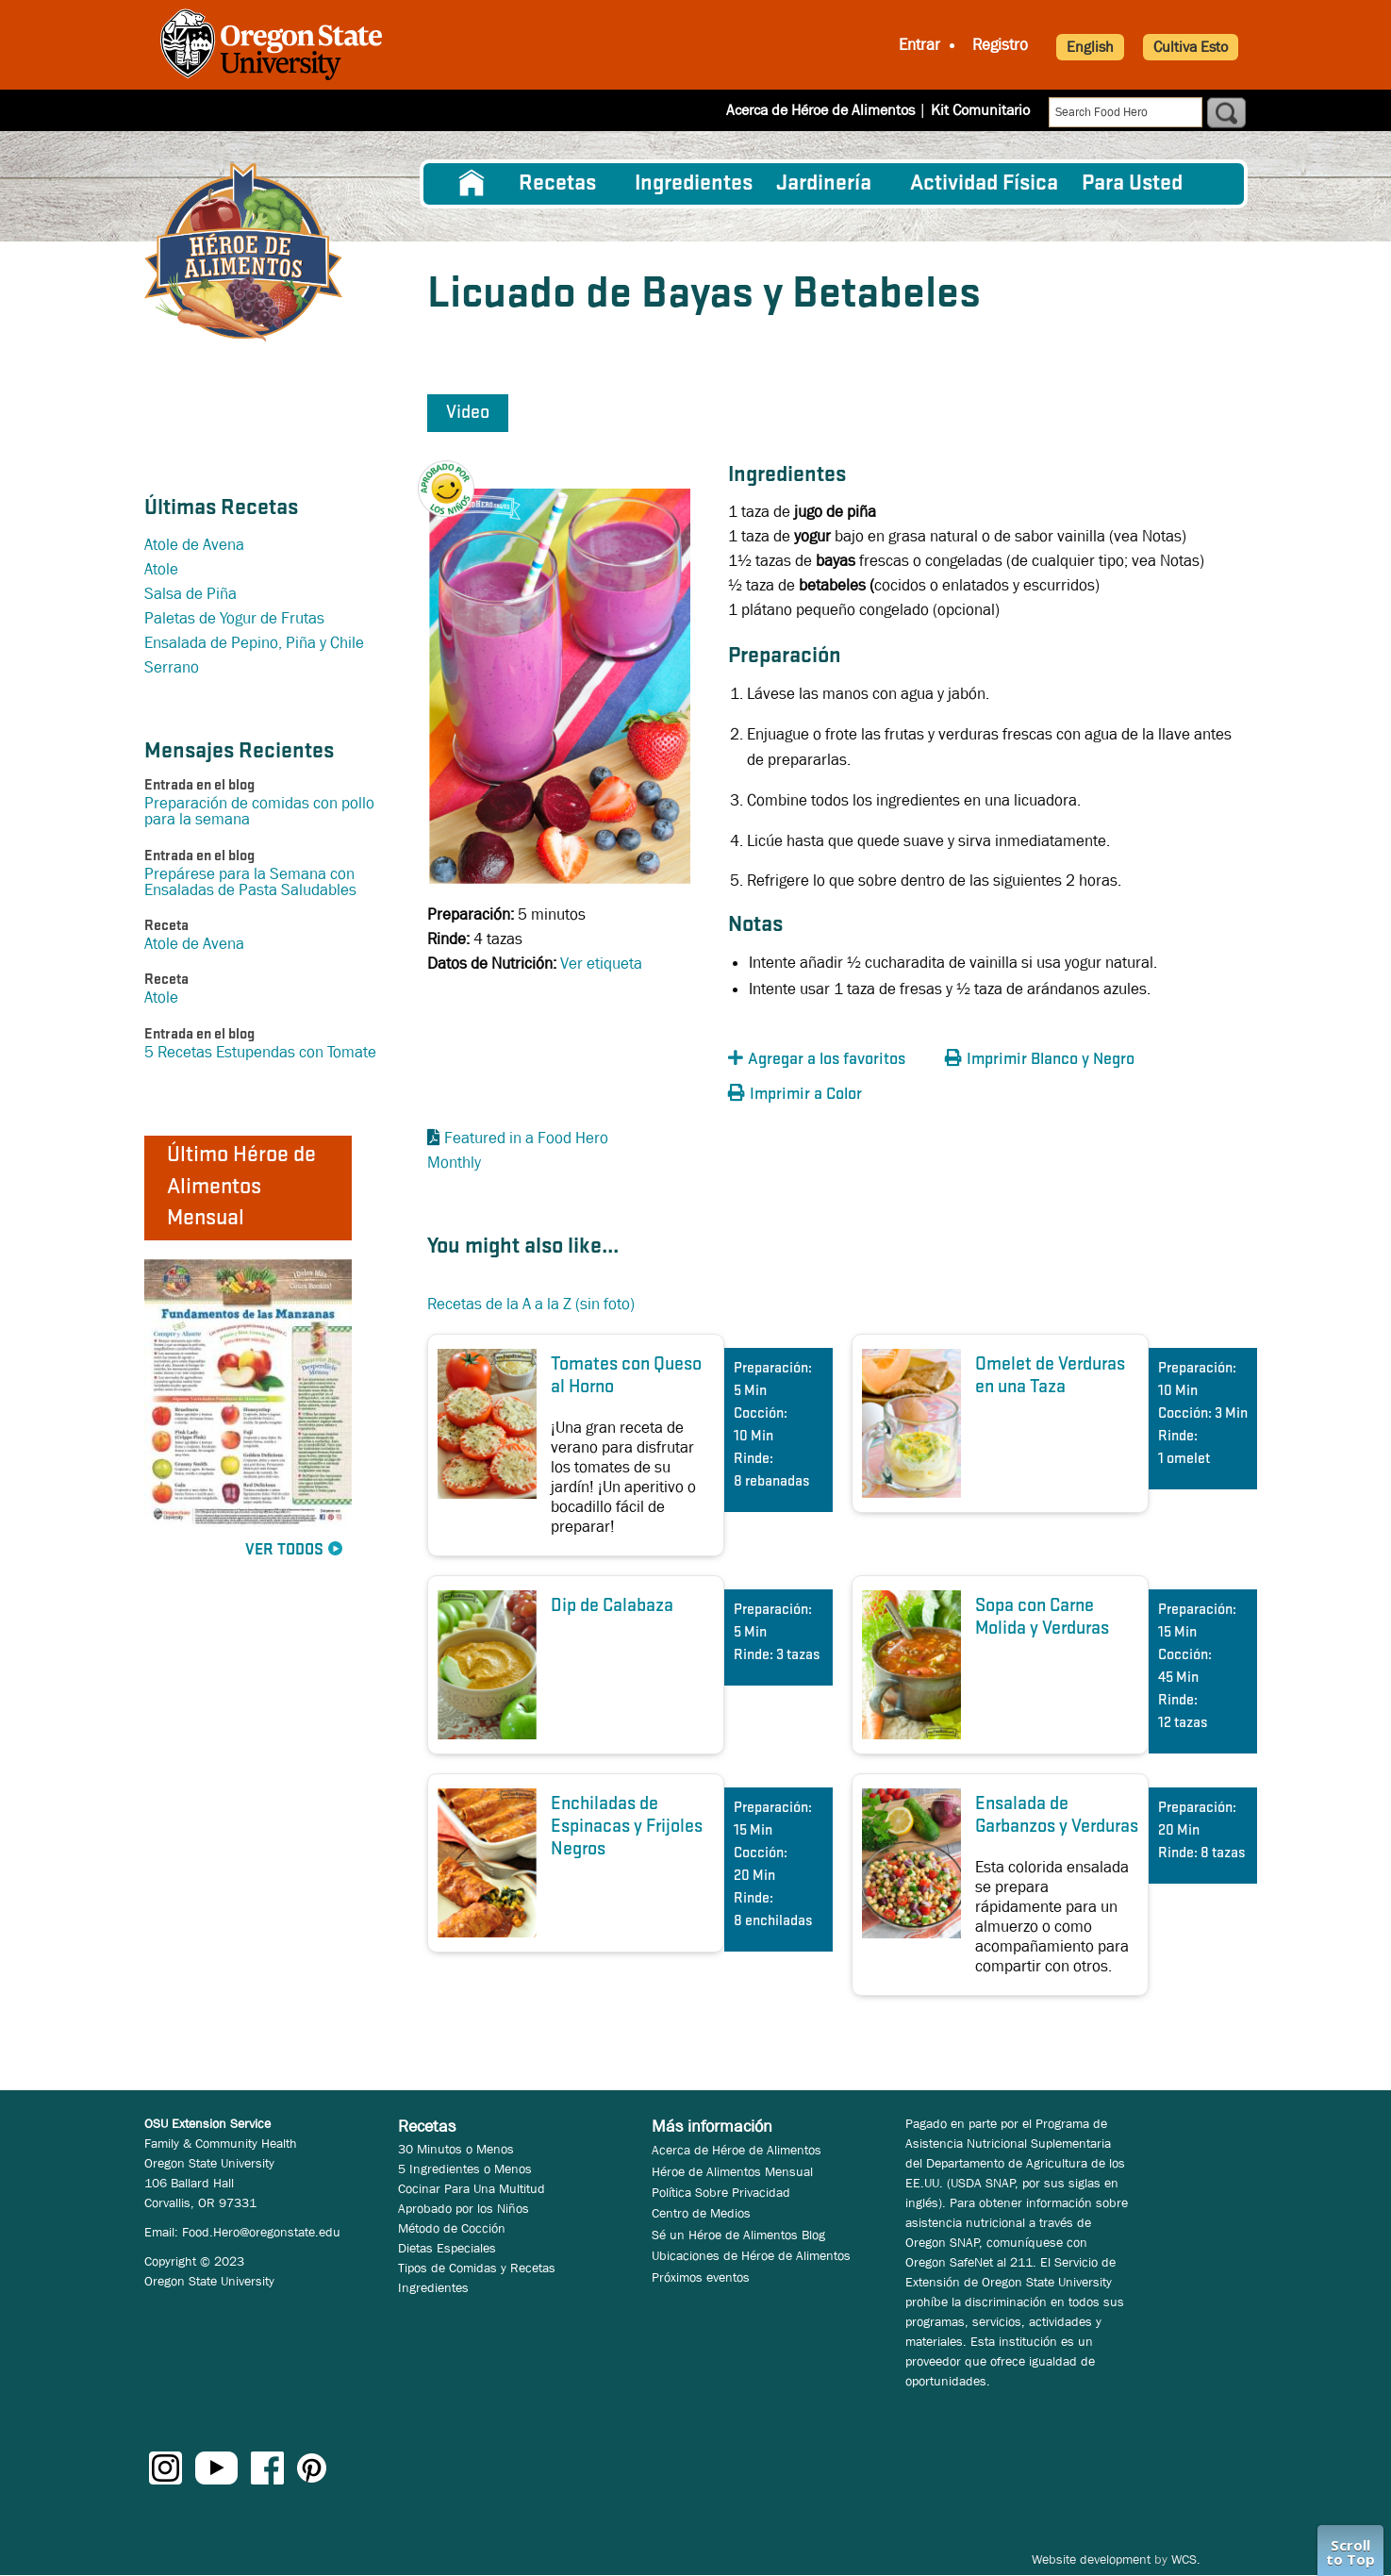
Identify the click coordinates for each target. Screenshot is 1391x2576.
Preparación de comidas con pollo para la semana (259, 811)
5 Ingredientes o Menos (465, 2168)
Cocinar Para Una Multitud (471, 2188)
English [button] (1090, 47)
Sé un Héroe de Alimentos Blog (738, 2234)
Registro (1000, 45)
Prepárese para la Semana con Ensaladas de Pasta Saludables (250, 882)
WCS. (1186, 2559)
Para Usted (1132, 184)
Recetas (557, 184)
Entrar (919, 45)
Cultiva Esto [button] (1190, 47)
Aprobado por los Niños (463, 2208)
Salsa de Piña (190, 594)
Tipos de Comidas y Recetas (476, 2267)
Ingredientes (694, 184)
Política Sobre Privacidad (721, 2192)
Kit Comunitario (980, 110)
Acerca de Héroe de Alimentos (820, 110)
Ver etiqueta (601, 963)
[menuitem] (472, 184)
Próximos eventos (701, 2277)
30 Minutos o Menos (456, 2148)
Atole (161, 569)
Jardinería (823, 184)
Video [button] (467, 413)
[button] (455, 473)
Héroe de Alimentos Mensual (732, 2171)
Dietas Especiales (447, 2247)
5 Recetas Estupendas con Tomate (260, 1052)
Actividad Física (984, 184)
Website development (1091, 2559)
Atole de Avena (194, 545)
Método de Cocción (451, 2227)
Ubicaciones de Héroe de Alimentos (751, 2255)
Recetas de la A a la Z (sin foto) (531, 1304)
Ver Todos (284, 1550)
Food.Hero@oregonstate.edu (261, 2231)
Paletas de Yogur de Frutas (234, 618)
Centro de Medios (701, 2212)
